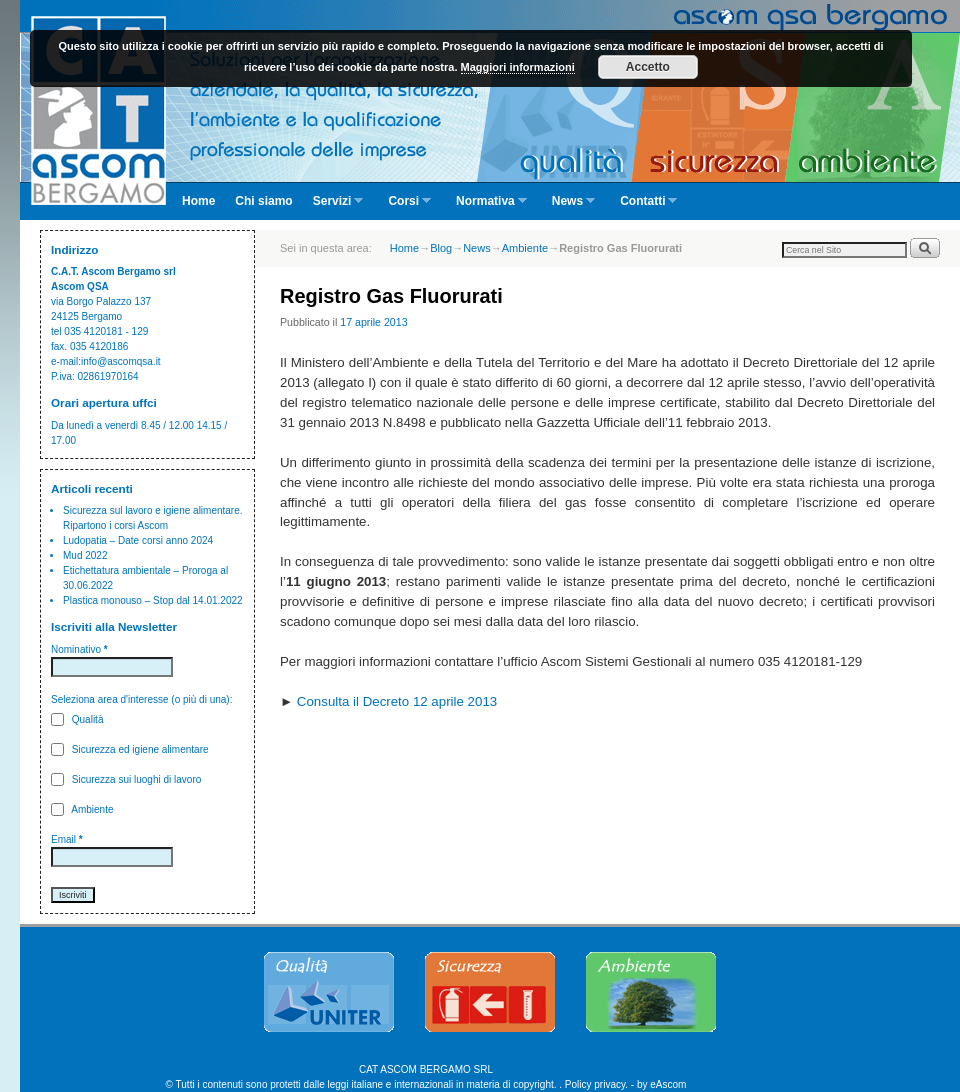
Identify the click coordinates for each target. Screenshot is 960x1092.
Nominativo (79, 649)
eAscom (668, 1084)
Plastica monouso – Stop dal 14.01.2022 (153, 600)
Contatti (643, 207)
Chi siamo (263, 201)
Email (67, 839)
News (568, 207)
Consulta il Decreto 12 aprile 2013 (397, 701)
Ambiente (82, 809)
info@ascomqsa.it (121, 361)
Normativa (486, 207)
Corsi (404, 207)
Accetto (648, 67)
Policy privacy (595, 1084)
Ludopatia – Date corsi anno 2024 (138, 540)
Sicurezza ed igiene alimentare (130, 749)
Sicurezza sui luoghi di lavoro (126, 779)
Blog (441, 248)
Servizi (333, 207)
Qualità (77, 719)
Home (198, 201)
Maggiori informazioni (518, 67)
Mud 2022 (85, 555)
